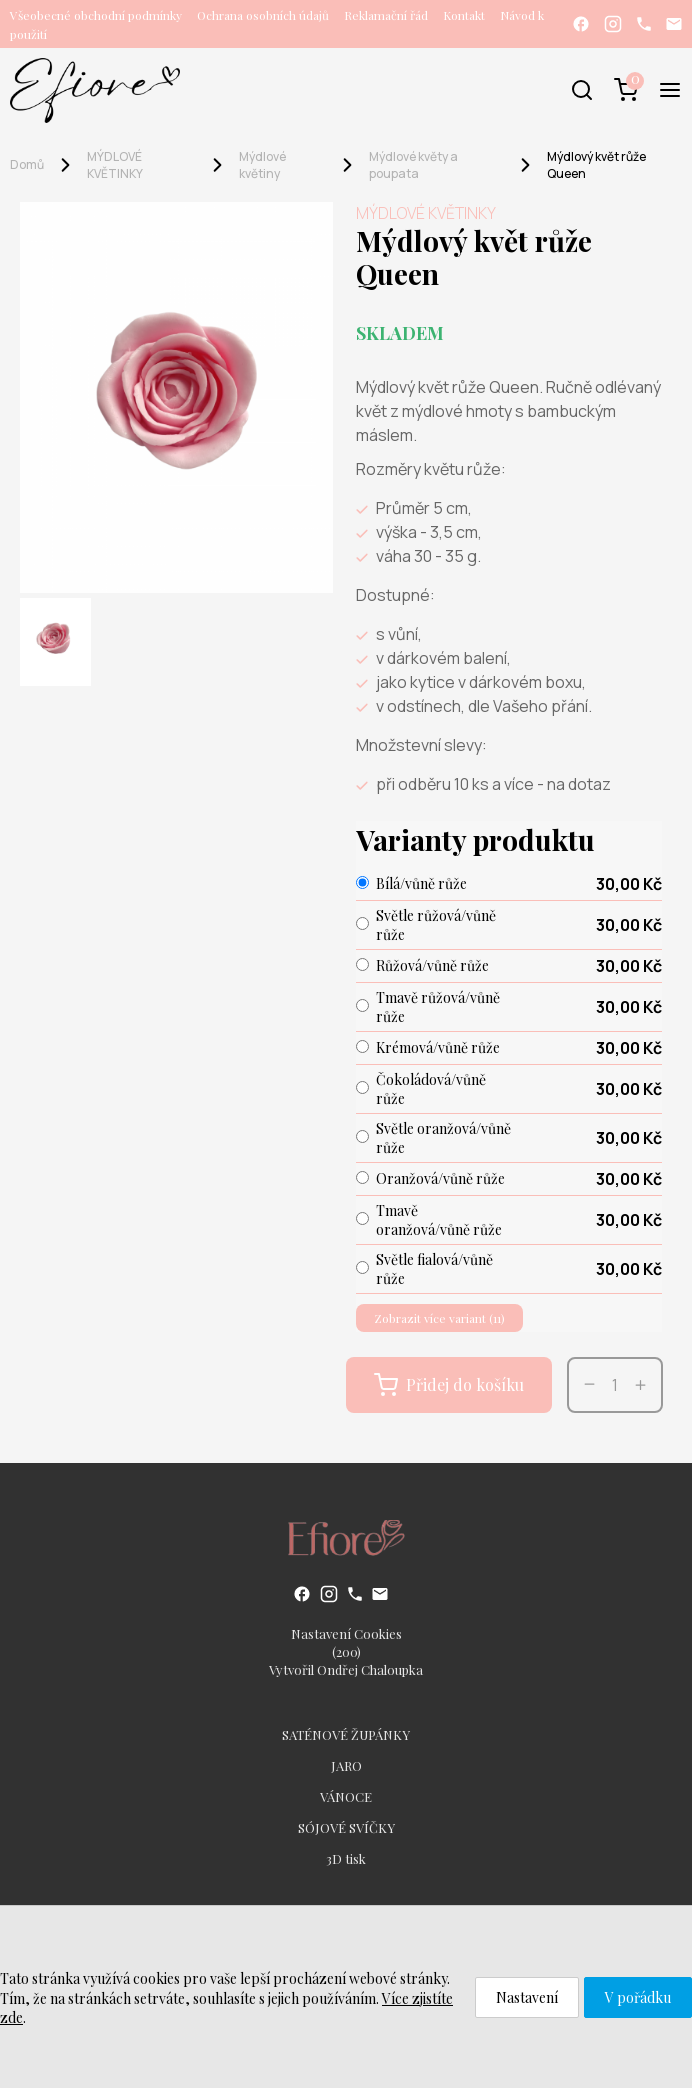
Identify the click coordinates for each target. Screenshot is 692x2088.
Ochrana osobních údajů (263, 15)
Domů (27, 164)
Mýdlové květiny (262, 165)
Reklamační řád (386, 15)
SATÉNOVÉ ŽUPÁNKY (346, 1734)
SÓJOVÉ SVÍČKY (346, 1827)
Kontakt (464, 15)
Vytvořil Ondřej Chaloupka (346, 1669)
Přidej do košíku (449, 1385)
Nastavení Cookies (346, 1633)
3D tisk (346, 1858)
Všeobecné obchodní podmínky (96, 15)
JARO (346, 1765)
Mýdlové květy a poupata (413, 165)
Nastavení (527, 1997)
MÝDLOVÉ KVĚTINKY (115, 165)
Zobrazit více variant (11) (439, 1318)
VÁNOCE (346, 1796)
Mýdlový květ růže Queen (596, 165)
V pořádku (638, 1997)
